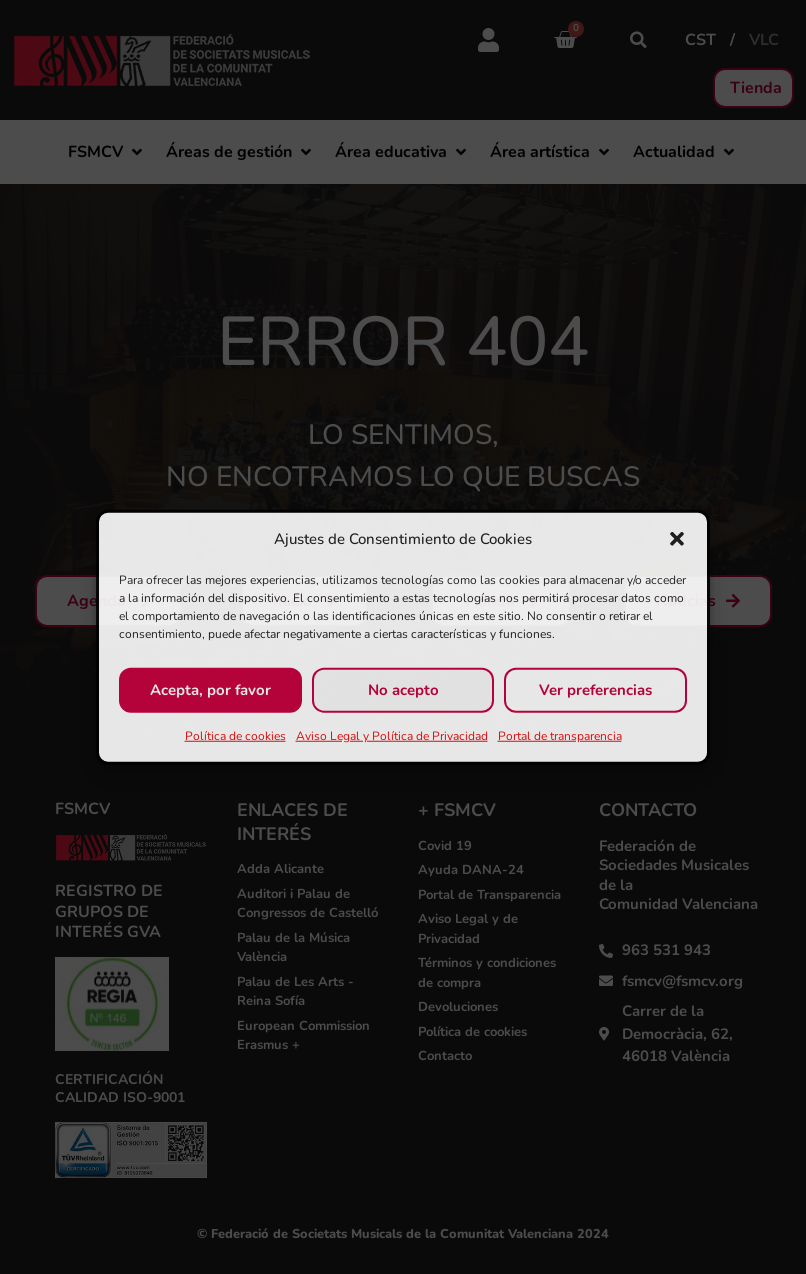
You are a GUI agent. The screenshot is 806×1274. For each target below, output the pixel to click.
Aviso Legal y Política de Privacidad (392, 735)
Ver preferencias (595, 690)
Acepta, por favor (210, 690)
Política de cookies (235, 735)
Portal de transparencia (560, 735)
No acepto (403, 690)
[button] (677, 539)
